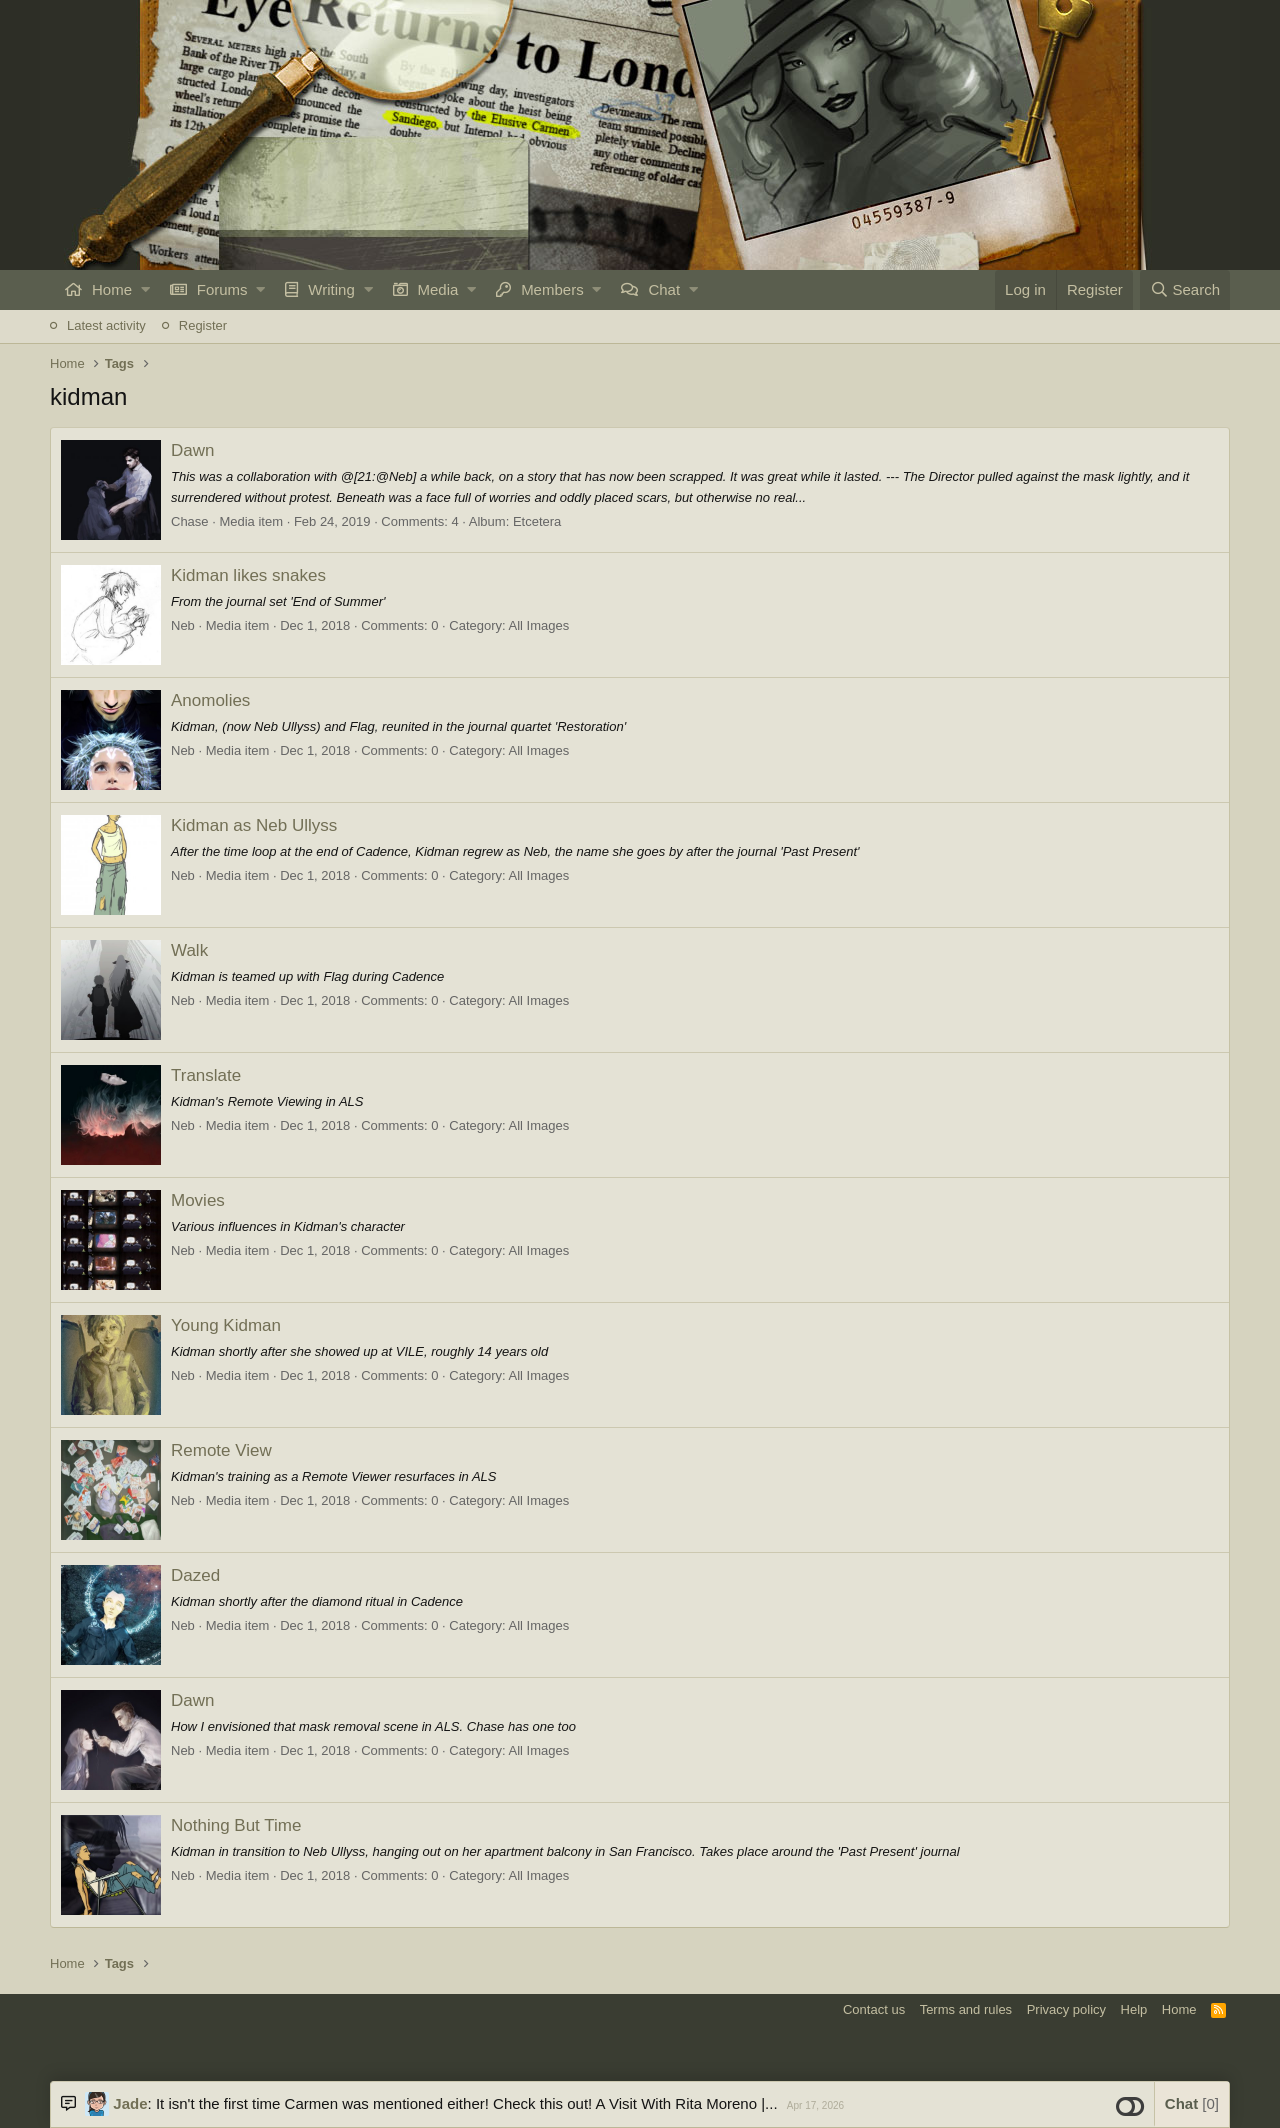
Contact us (874, 2009)
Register (203, 325)
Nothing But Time (236, 1825)
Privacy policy (1066, 2009)
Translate (206, 1075)
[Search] (1185, 290)
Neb (183, 625)
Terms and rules (966, 2009)
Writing (331, 289)
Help (1134, 2009)
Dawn (192, 450)
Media (438, 289)
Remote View (221, 1450)
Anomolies (210, 700)
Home (112, 289)
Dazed (195, 1575)
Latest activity (106, 325)
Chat (664, 289)
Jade (130, 2103)
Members (552, 289)
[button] (145, 290)
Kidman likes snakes (248, 575)
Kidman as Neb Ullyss (254, 825)
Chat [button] (1192, 2103)
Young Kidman (226, 1325)
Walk (189, 950)
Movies (198, 1200)
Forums (222, 289)
